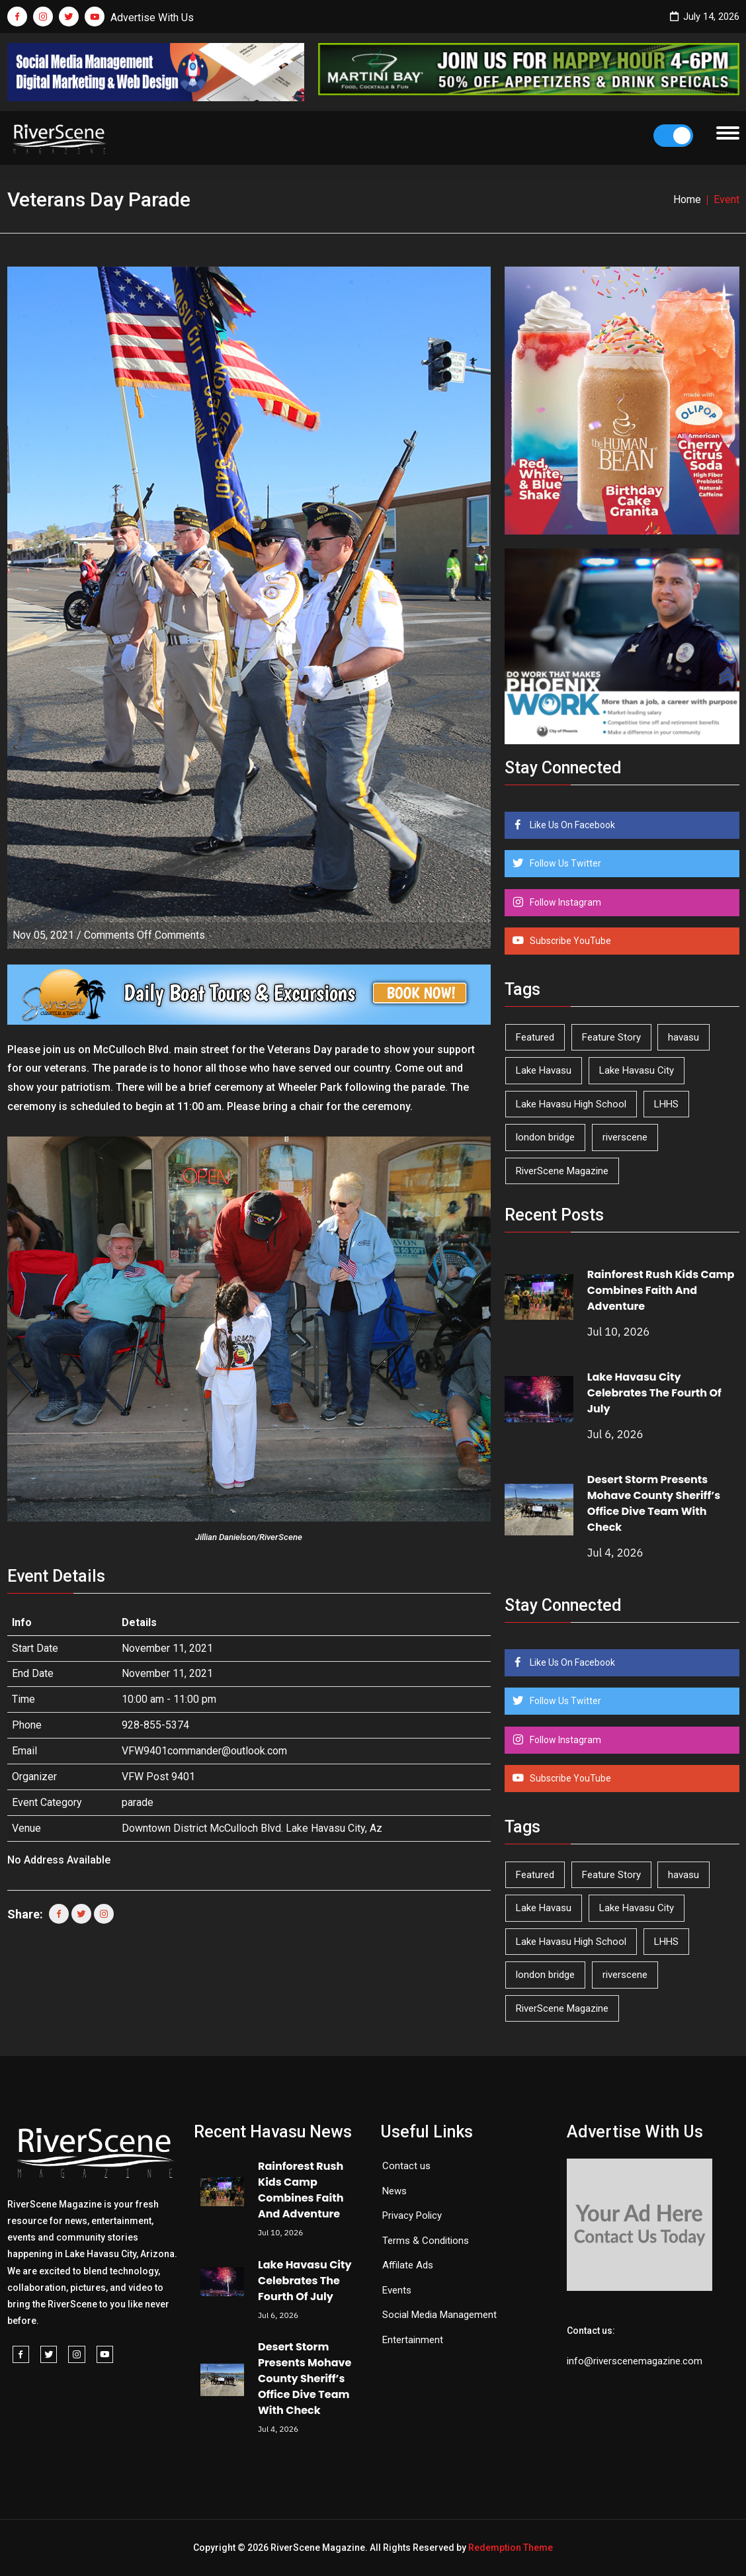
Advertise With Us (152, 17)
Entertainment (412, 2340)
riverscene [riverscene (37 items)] (624, 1137)
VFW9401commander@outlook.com (204, 1750)
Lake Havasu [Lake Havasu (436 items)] (543, 1070)
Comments (144, 935)
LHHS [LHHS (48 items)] (666, 1104)
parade (137, 1802)
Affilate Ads (407, 2265)
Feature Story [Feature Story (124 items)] (611, 1037)
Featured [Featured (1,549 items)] (535, 1037)
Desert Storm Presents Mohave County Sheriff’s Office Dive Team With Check (653, 1503)
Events (396, 2290)
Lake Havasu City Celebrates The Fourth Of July (654, 1392)
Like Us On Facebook (571, 825)
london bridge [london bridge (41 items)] (545, 1137)
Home (687, 199)
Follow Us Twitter (564, 863)
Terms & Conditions (425, 2241)
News (394, 2191)
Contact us (406, 2166)
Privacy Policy (412, 2215)
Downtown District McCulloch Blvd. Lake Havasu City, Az (252, 1828)
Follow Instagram (564, 902)
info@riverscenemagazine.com (634, 2361)
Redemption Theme (510, 2547)
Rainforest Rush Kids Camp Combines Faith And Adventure (661, 1290)
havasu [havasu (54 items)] (683, 1037)
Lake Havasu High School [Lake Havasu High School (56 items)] (571, 1104)
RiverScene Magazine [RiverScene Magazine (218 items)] (562, 1171)
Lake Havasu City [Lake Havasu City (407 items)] (636, 1070)
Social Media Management (439, 2315)
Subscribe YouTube (569, 940)
